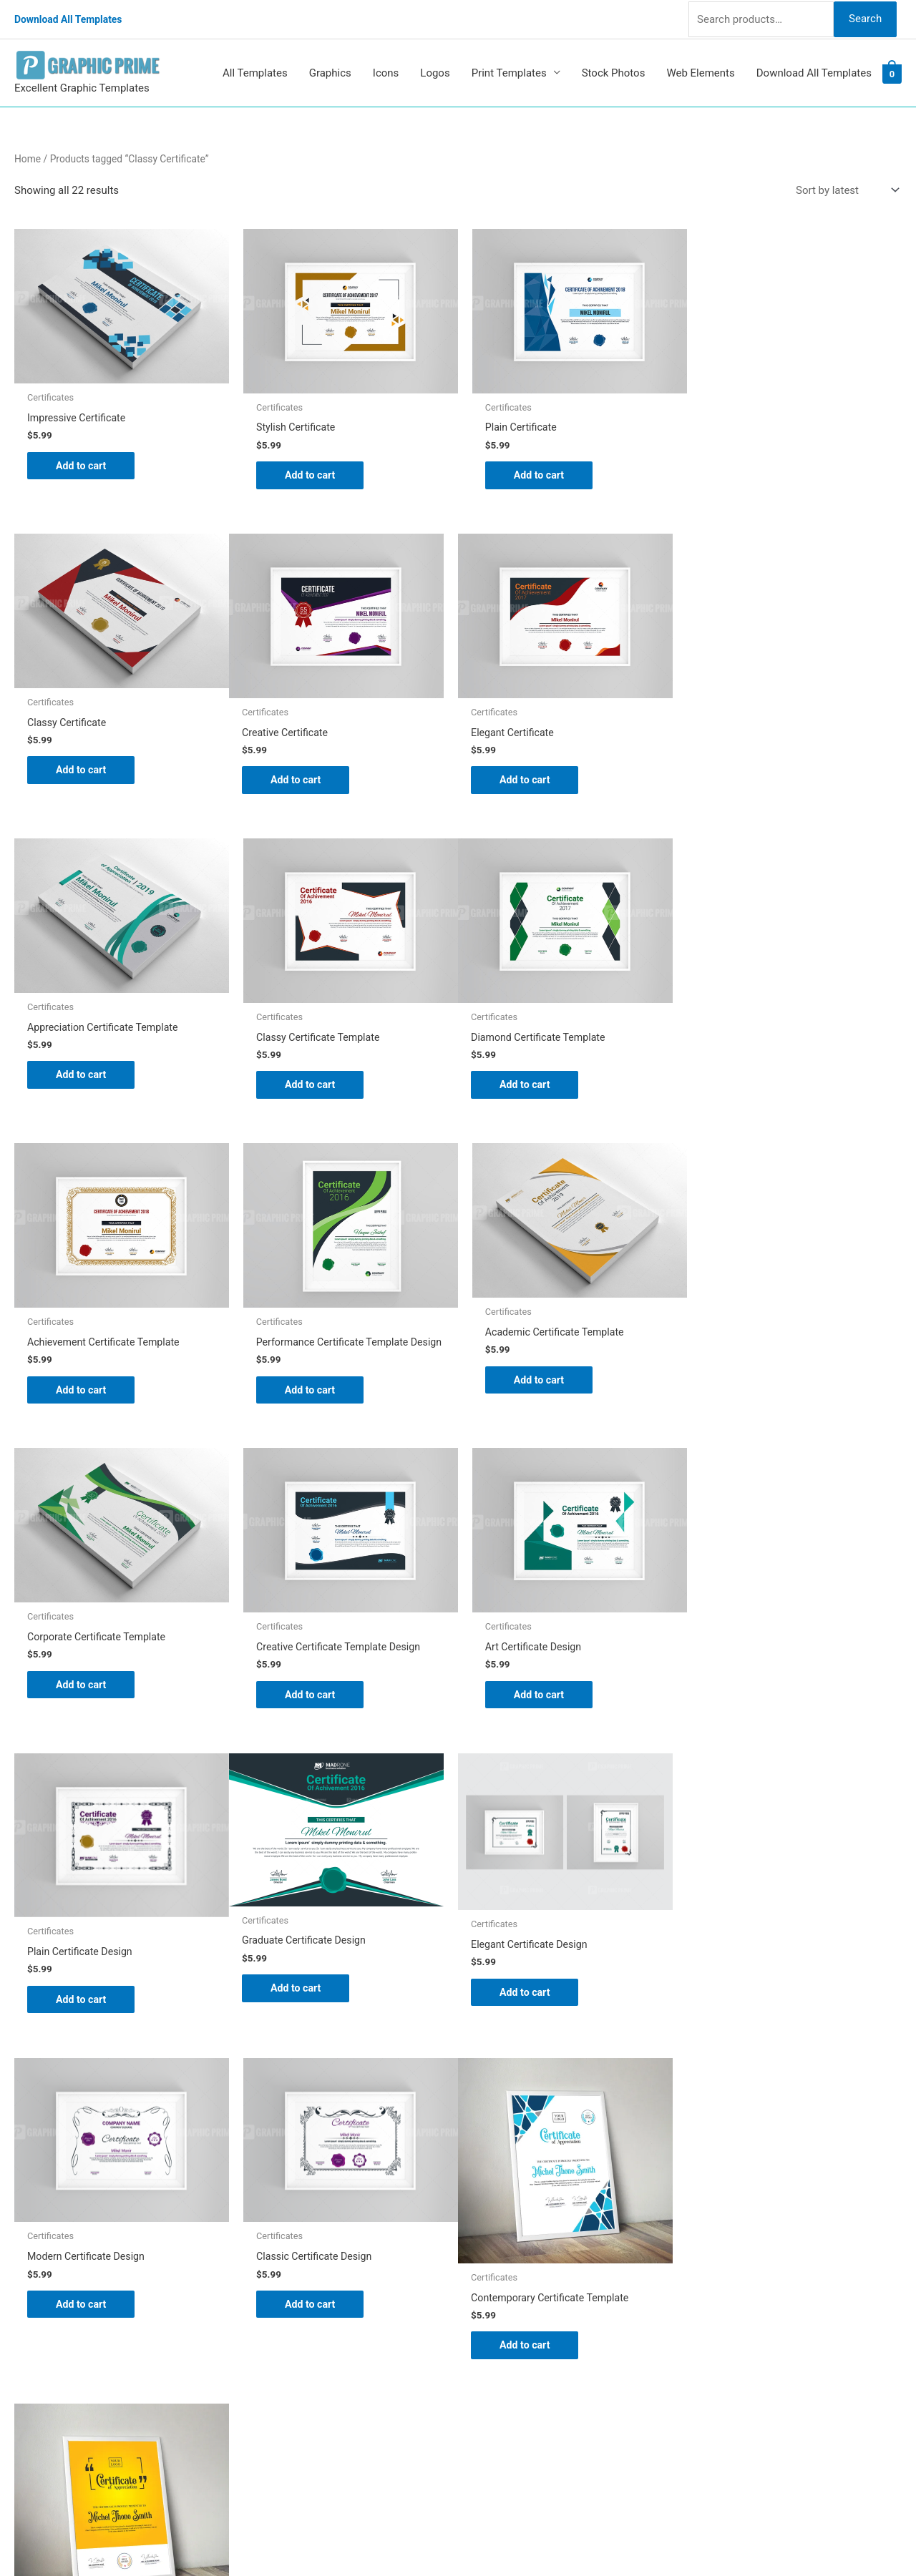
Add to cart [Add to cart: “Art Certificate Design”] (533, 1396)
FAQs (484, 2278)
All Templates (255, 70)
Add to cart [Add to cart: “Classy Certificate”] (759, 461)
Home (27, 156)
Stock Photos (613, 70)
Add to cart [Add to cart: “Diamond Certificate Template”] (82, 1080)
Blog (483, 2239)
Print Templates (509, 70)
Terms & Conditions (519, 2358)
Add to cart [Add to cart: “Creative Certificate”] (82, 776)
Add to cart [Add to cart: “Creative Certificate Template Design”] (308, 1396)
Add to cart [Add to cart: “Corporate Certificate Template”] (82, 1386)
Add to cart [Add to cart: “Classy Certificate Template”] (759, 776)
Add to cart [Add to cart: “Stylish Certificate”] (308, 471)
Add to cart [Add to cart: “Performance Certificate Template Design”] (533, 1091)
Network (587, 2536)
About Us (494, 2258)
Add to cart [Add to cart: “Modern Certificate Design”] (533, 1701)
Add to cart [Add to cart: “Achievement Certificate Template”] (308, 1080)
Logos (434, 70)
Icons (386, 70)
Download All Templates (72, 17)
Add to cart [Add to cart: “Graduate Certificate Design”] (82, 1690)
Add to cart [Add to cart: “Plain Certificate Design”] (759, 1396)
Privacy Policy (505, 2338)
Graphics (330, 70)
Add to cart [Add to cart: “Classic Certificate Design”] (759, 1701)
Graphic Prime (506, 2219)
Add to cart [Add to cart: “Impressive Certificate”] (82, 461)
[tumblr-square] (45, 2250)
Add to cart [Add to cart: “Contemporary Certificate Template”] (82, 2045)
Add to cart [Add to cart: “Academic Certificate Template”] (759, 1070)
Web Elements (700, 70)
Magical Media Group (724, 2536)
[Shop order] (844, 188)
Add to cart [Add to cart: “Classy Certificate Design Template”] (308, 2045)
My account (500, 2298)
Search (864, 17)
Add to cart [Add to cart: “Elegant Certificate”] (308, 776)
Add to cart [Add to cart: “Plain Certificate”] (533, 471)
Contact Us (498, 2318)
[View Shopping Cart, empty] (892, 70)
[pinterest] (50, 2222)
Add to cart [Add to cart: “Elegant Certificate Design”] (308, 1694)
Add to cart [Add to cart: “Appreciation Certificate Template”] (533, 766)
